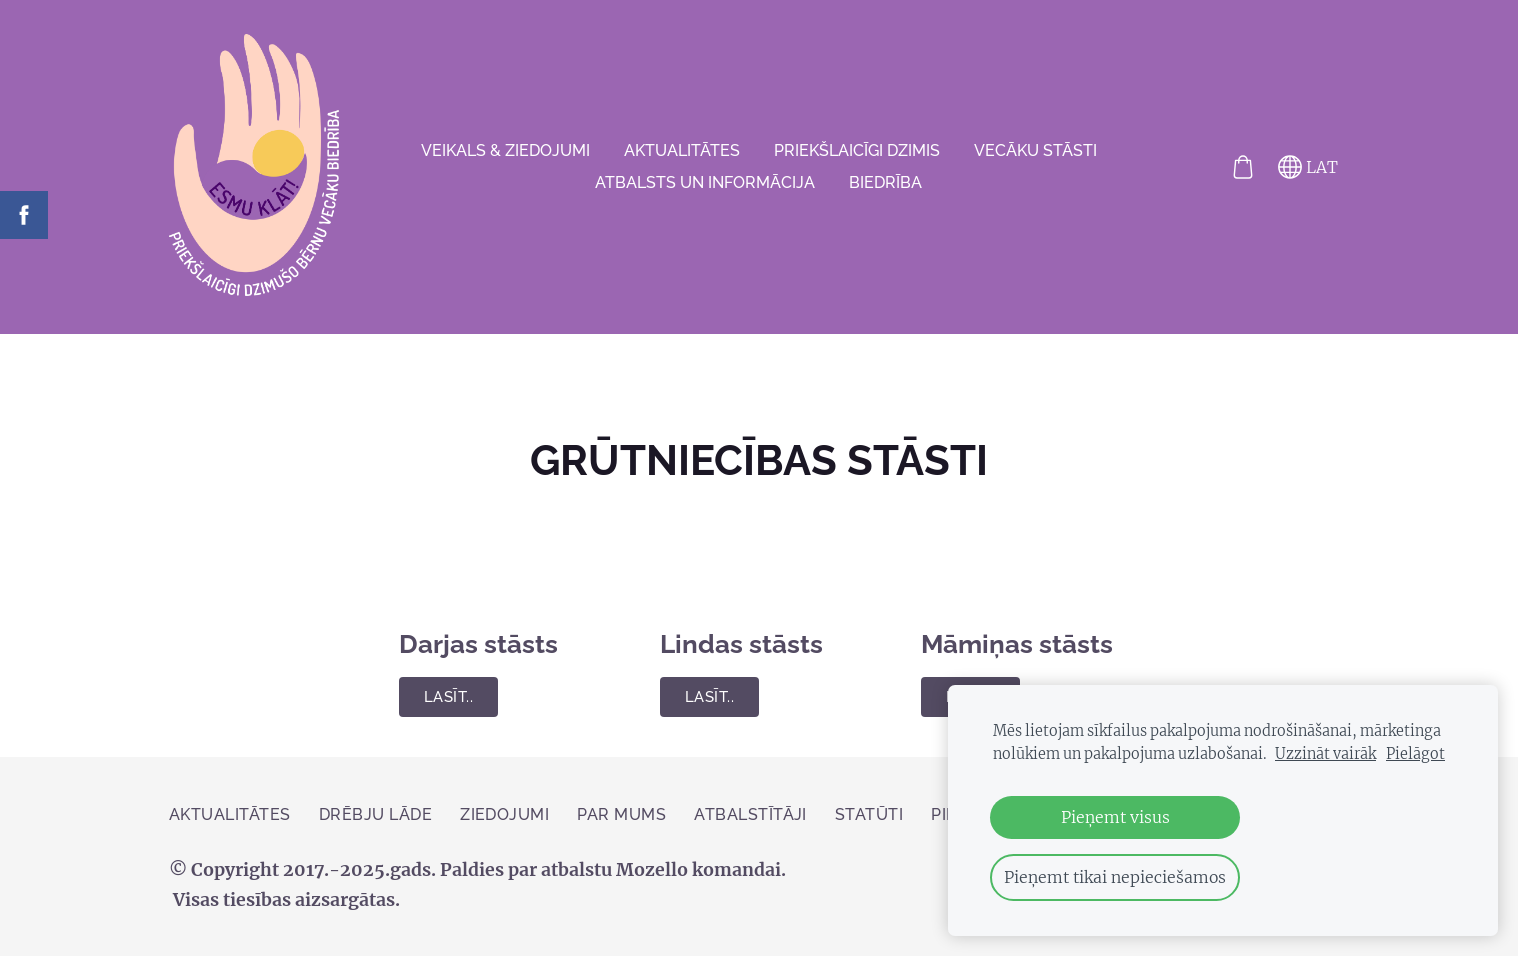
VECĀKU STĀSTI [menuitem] (1035, 150)
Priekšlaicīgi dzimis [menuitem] (857, 150)
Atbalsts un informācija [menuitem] (705, 182)
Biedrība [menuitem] (885, 182)
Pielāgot (1415, 754)
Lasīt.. (448, 697)
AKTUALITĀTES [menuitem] (682, 150)
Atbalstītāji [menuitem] (750, 814)
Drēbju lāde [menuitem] (375, 814)
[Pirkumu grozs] (1243, 167)
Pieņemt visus (1115, 817)
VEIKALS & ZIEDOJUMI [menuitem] (505, 150)
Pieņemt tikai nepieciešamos (1115, 877)
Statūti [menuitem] (869, 814)
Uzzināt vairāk (1325, 754)
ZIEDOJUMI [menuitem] (504, 814)
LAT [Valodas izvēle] (1308, 167)
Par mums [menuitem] (621, 814)
